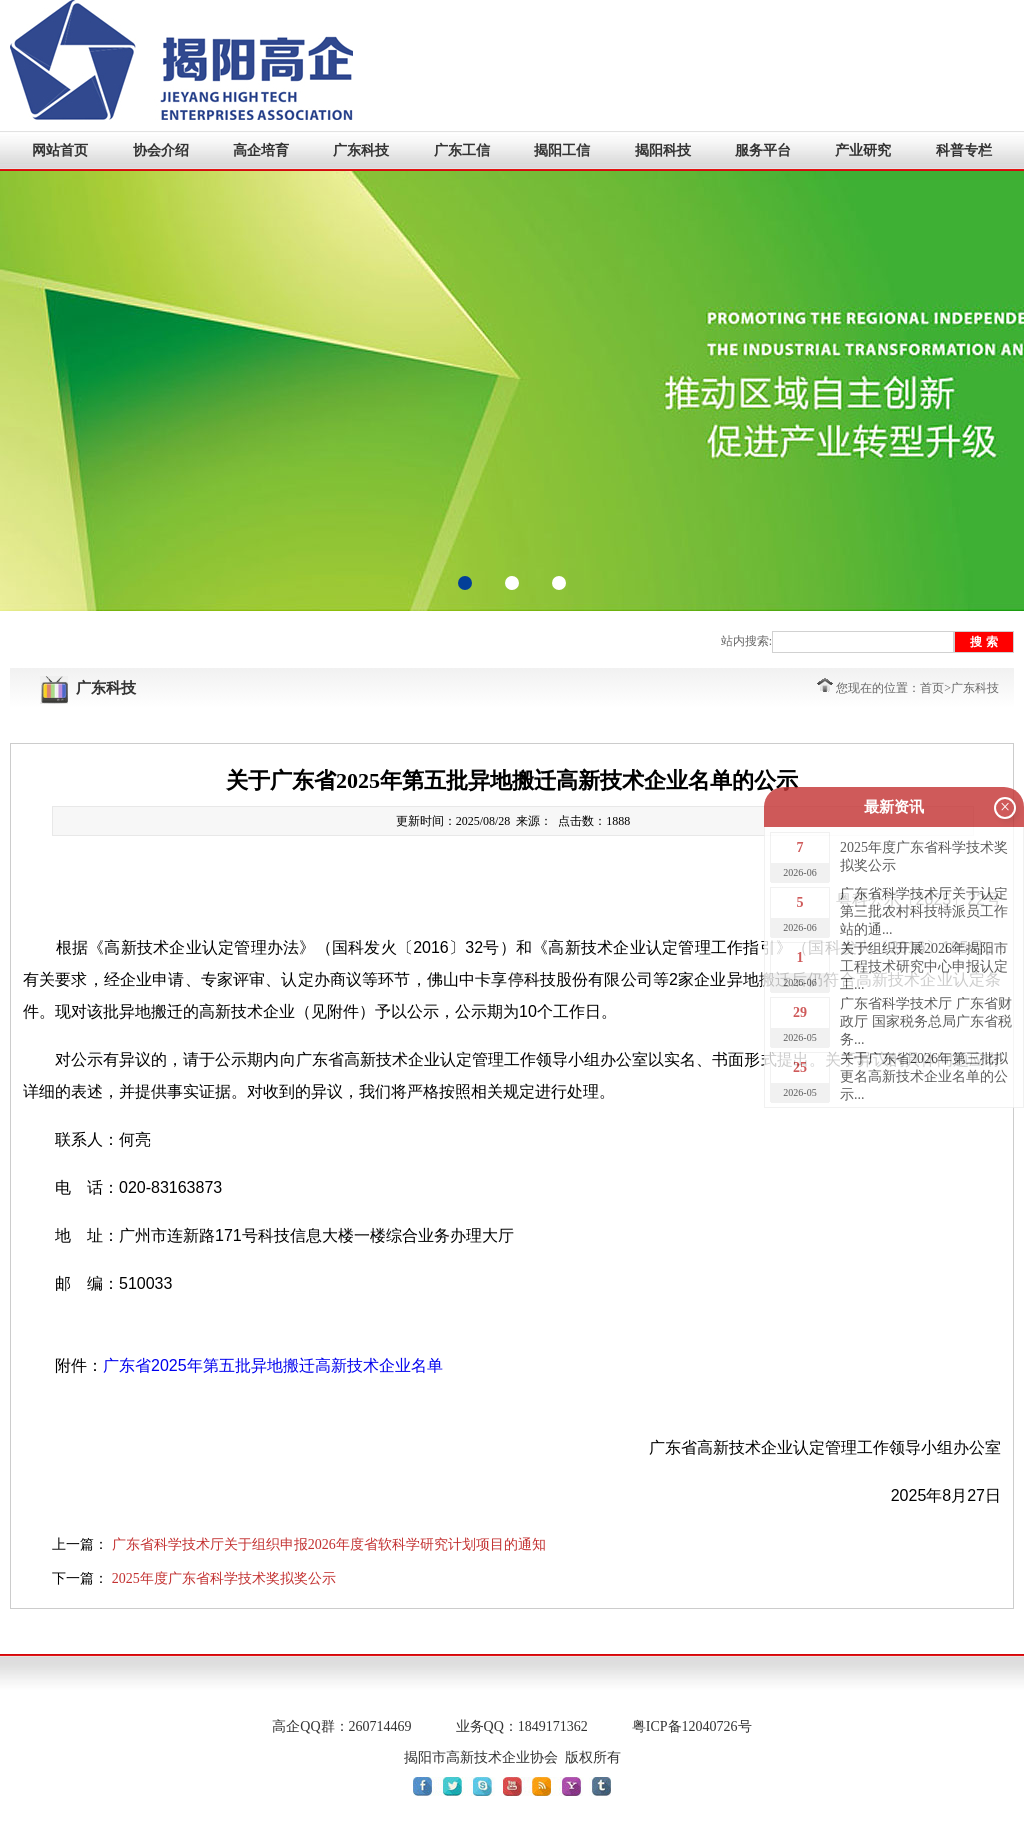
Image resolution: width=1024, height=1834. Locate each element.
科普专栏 (964, 150)
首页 (932, 688)
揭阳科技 (663, 150)
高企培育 (261, 150)
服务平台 (763, 150)
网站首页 (60, 150)
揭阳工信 (562, 150)
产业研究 (863, 150)
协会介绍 (161, 150)
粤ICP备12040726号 (692, 1726)
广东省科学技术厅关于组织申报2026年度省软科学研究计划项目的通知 (329, 1544)
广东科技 (361, 150)
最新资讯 (894, 807)
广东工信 (462, 150)
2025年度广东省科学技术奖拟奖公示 (224, 1578)
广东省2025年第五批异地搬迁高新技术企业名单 (273, 1365)
